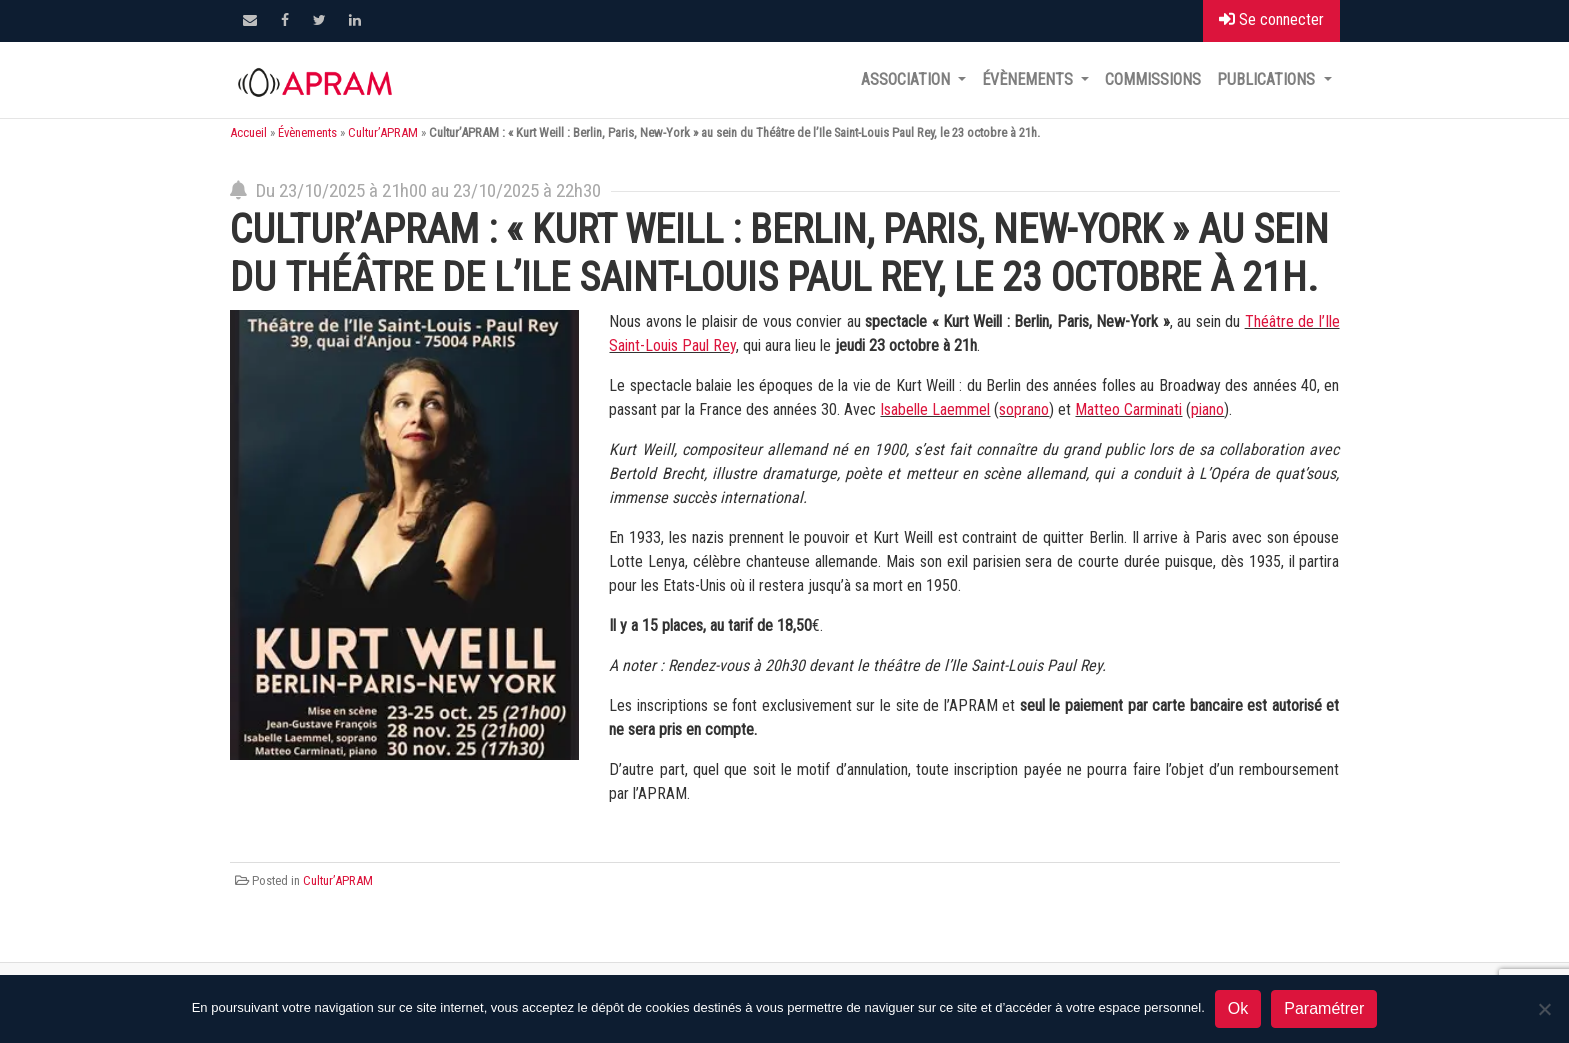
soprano (1024, 409)
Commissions (1153, 79)
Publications (1268, 79)
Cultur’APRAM (383, 132)
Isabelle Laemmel (935, 409)
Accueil (248, 132)
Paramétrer (1324, 1008)
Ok (1238, 1008)
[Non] (1544, 1009)
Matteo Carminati (1128, 409)
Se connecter (1271, 19)
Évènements (1029, 79)
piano (1207, 409)
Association (907, 79)
